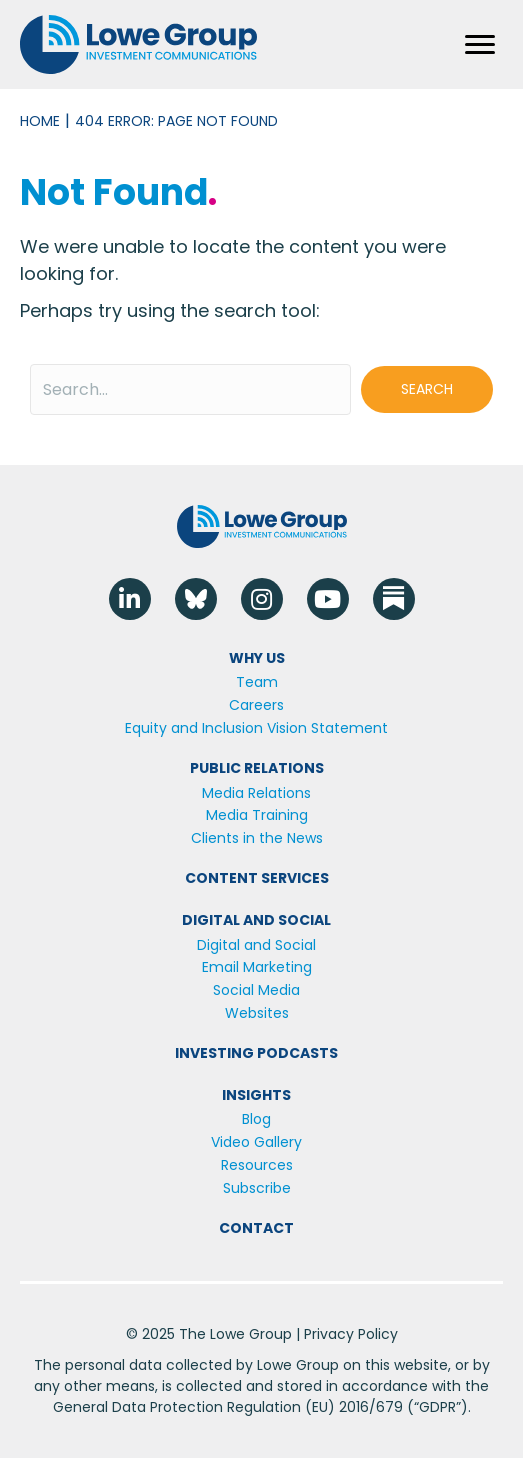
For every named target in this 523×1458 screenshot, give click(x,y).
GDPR (437, 1407)
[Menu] (480, 45)
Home (40, 121)
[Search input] (190, 389)
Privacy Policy (351, 1334)
